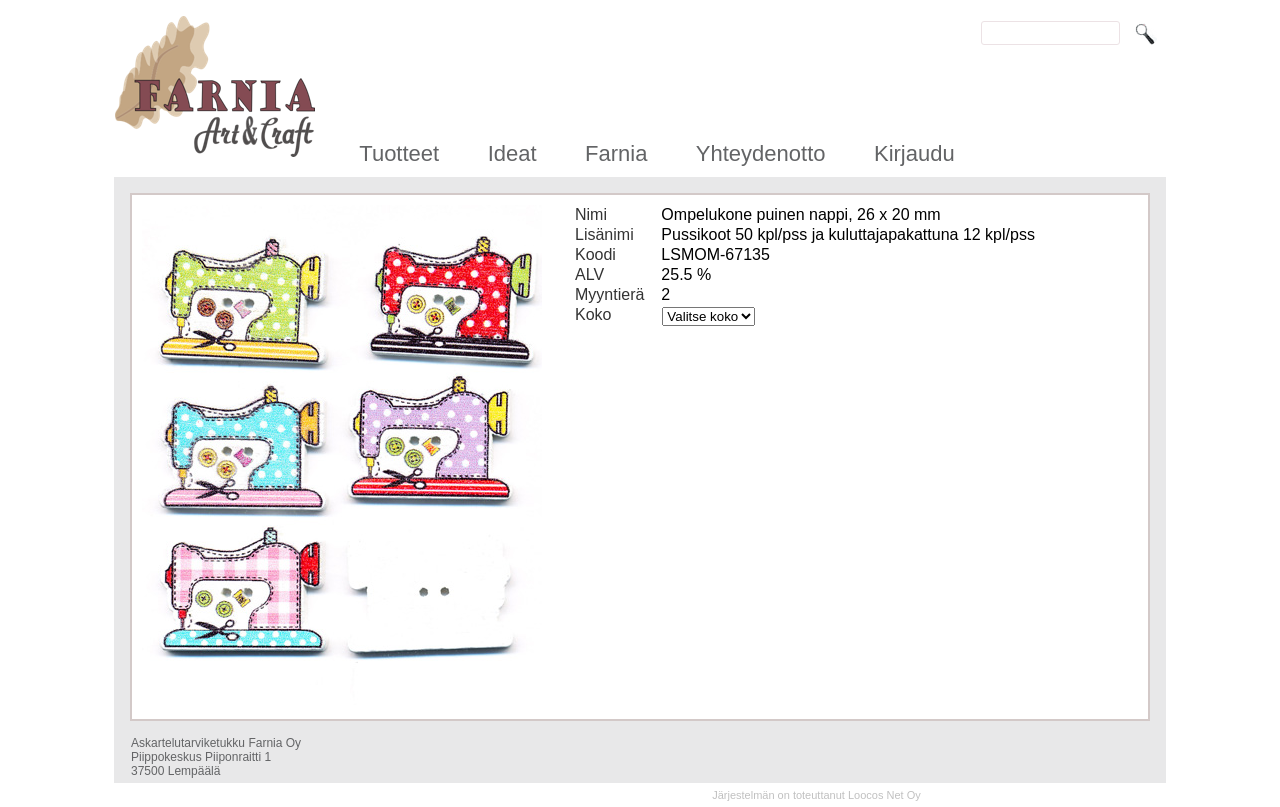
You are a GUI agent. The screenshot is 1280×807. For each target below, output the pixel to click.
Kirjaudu (914, 153)
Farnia (616, 153)
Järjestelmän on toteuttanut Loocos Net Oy (816, 795)
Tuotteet (399, 153)
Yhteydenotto (761, 153)
